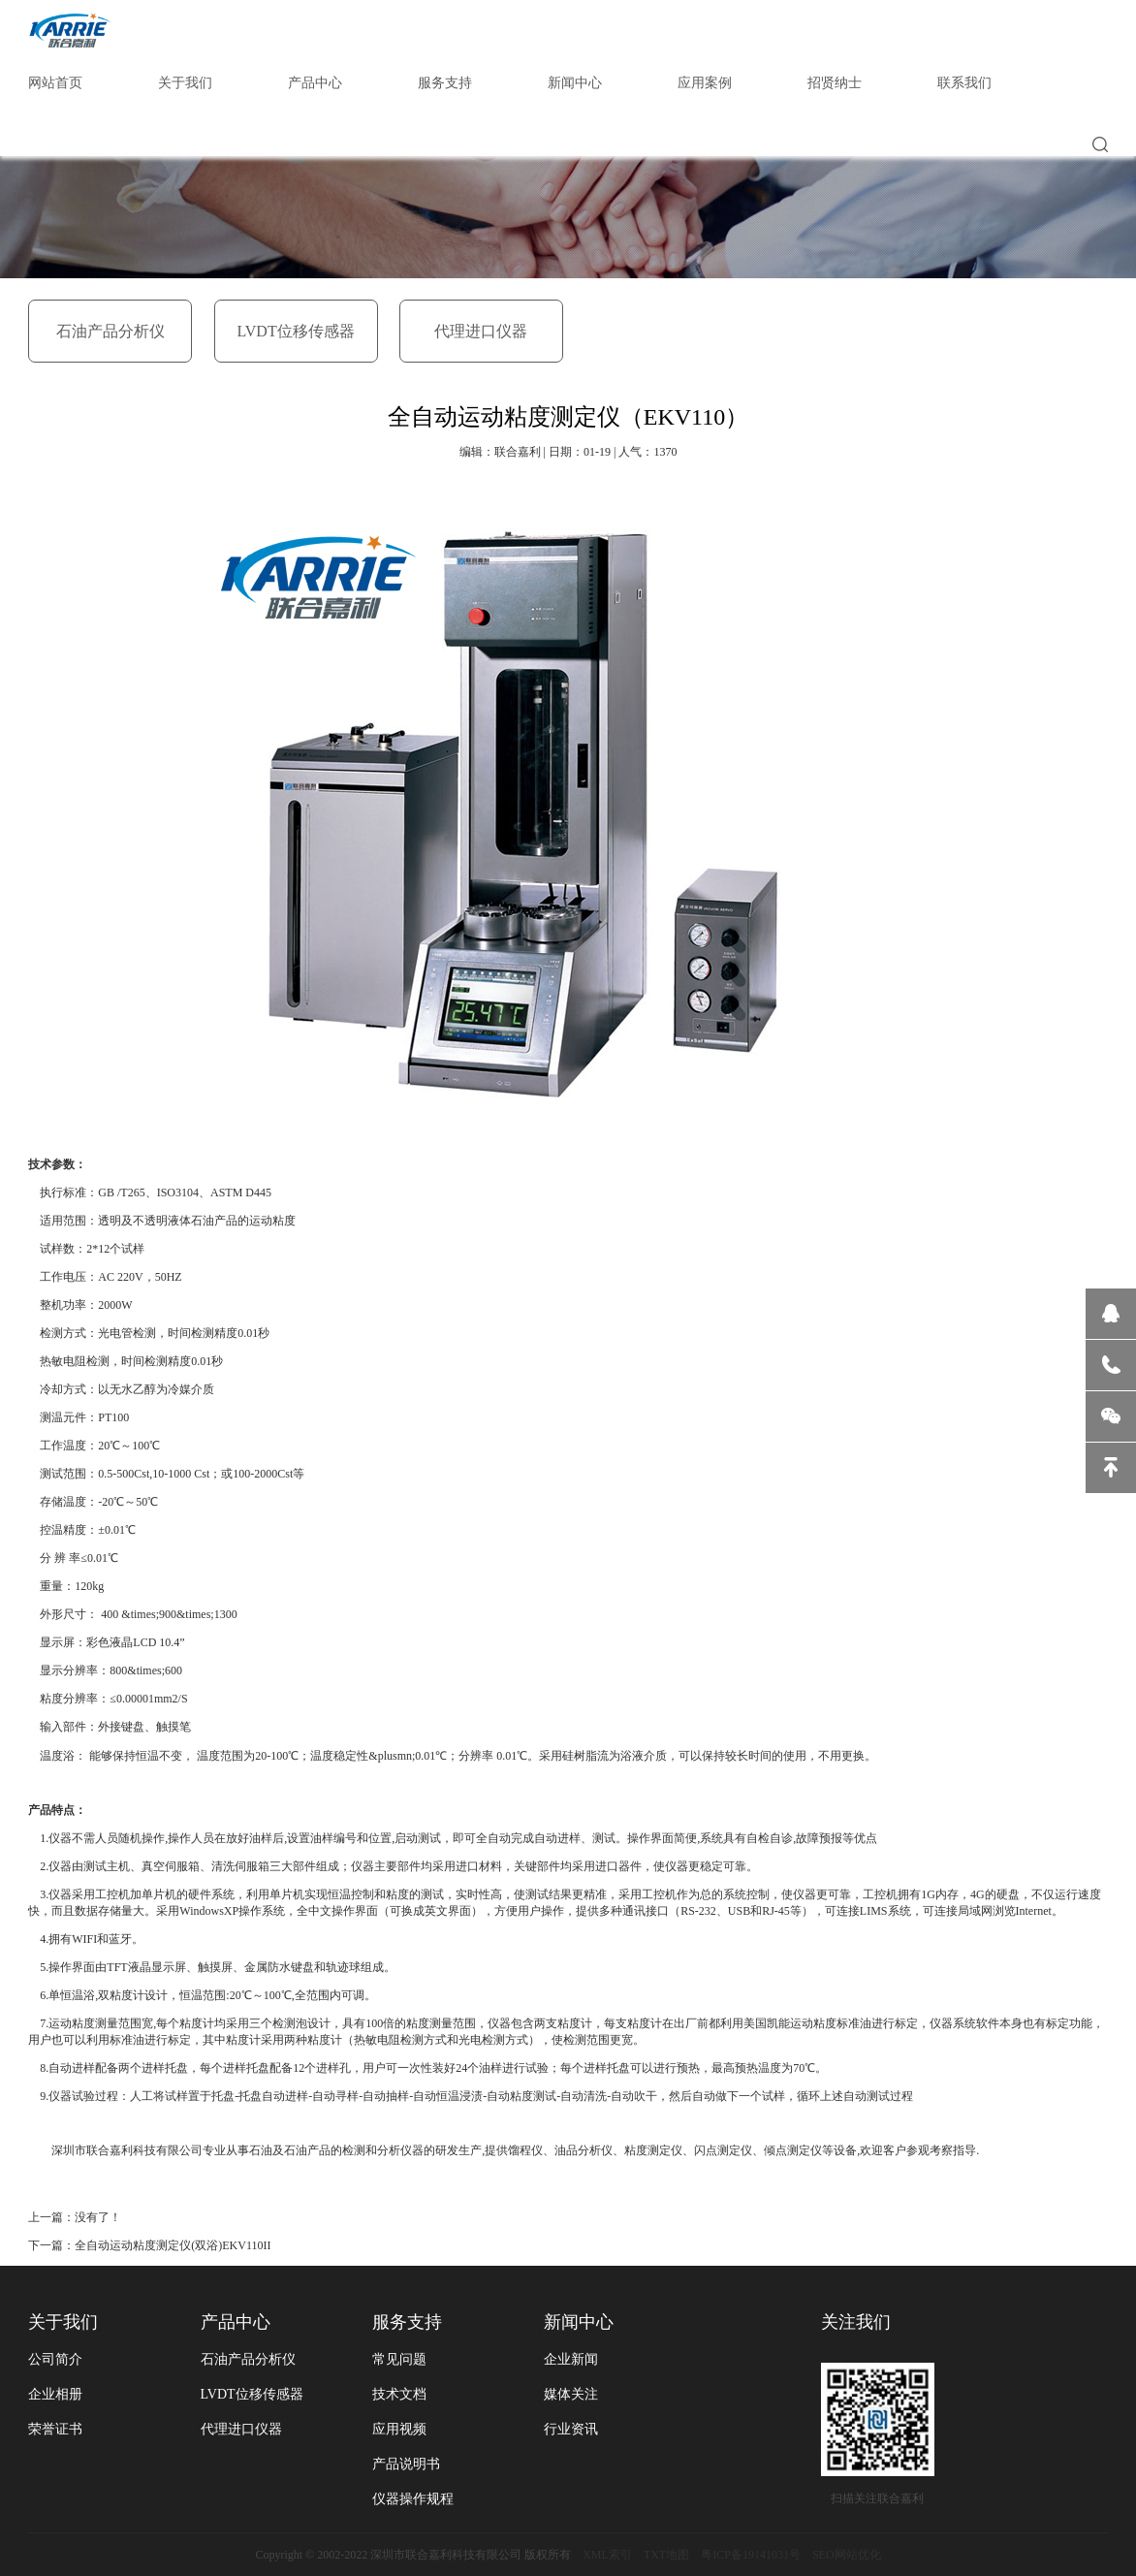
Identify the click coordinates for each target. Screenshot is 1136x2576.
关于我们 (185, 83)
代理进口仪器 (480, 331)
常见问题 (399, 2359)
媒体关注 (571, 2394)
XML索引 (607, 2554)
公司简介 (55, 2359)
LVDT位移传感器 (295, 331)
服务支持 (445, 83)
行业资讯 (571, 2429)
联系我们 (964, 83)
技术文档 (399, 2394)
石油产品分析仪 (110, 331)
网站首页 (55, 83)
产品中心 (315, 83)
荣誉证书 (55, 2429)
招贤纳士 (834, 83)
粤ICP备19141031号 (751, 2554)
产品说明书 (406, 2464)
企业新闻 (571, 2359)
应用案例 (705, 83)
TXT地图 (666, 2554)
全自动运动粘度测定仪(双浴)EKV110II (172, 2245)
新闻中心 (575, 83)
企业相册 (55, 2394)
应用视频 (399, 2429)
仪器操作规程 (413, 2499)
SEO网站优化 (846, 2554)
